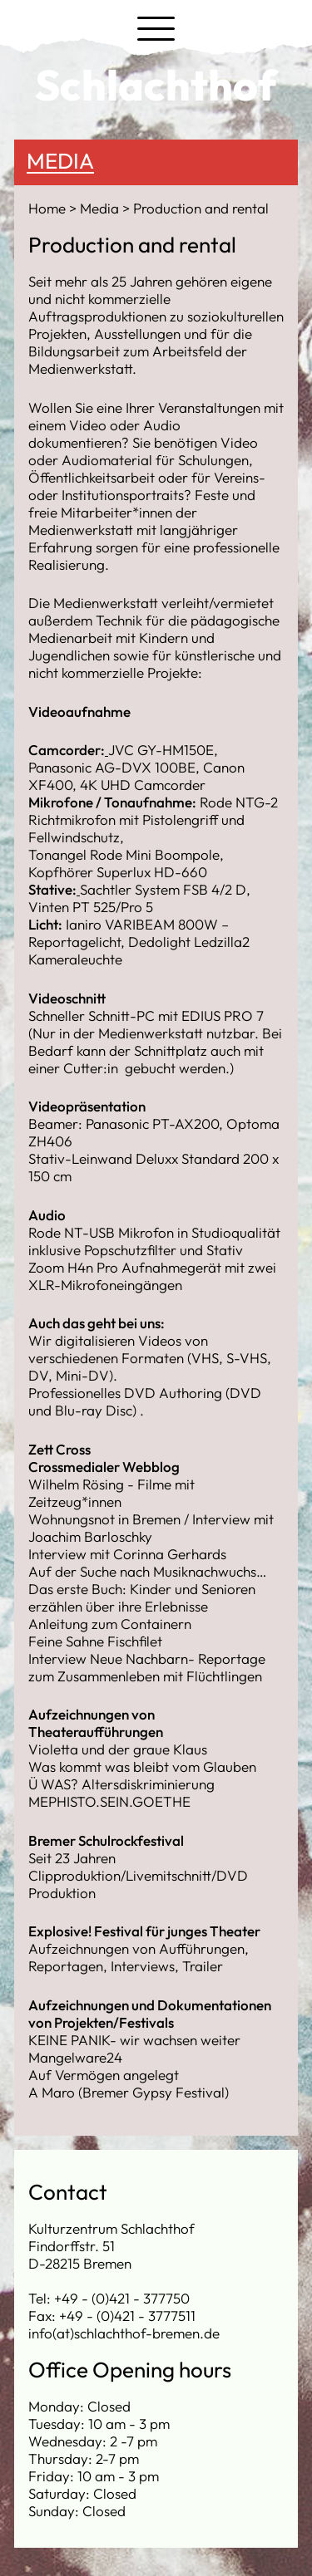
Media (60, 160)
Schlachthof (156, 84)
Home (48, 208)
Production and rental (201, 208)
